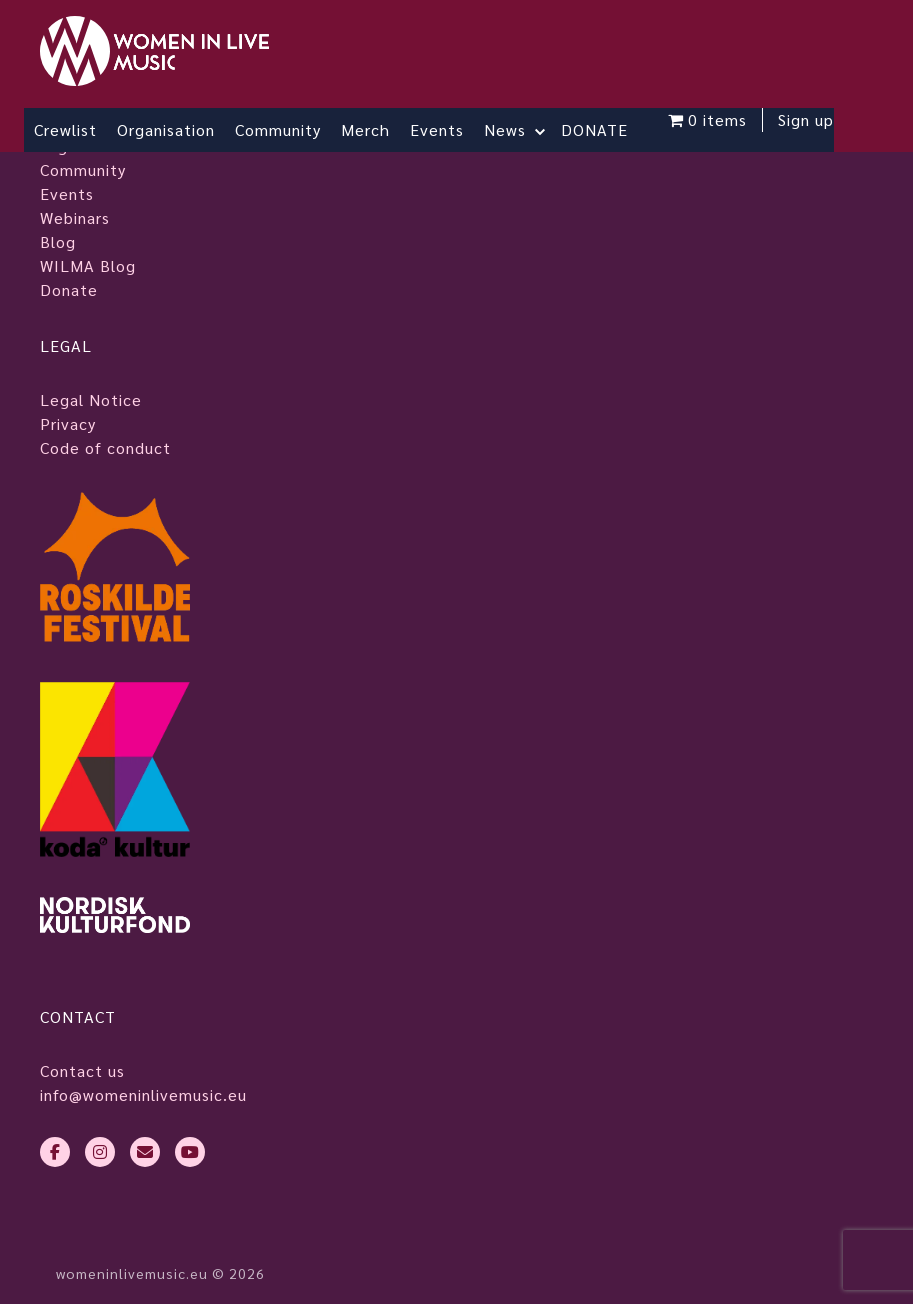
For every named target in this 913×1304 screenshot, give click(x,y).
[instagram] (100, 1152)
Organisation (166, 129)
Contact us (82, 1070)
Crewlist (65, 129)
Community (278, 129)
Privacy (68, 423)
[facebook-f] (55, 1152)
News (505, 129)
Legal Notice (91, 399)
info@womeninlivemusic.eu (143, 1094)
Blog (58, 241)
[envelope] (145, 1152)
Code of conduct (105, 447)
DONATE (594, 129)
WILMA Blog (88, 265)
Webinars (75, 217)
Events (437, 129)
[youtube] (190, 1152)
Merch (365, 129)
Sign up (806, 119)
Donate (69, 289)
